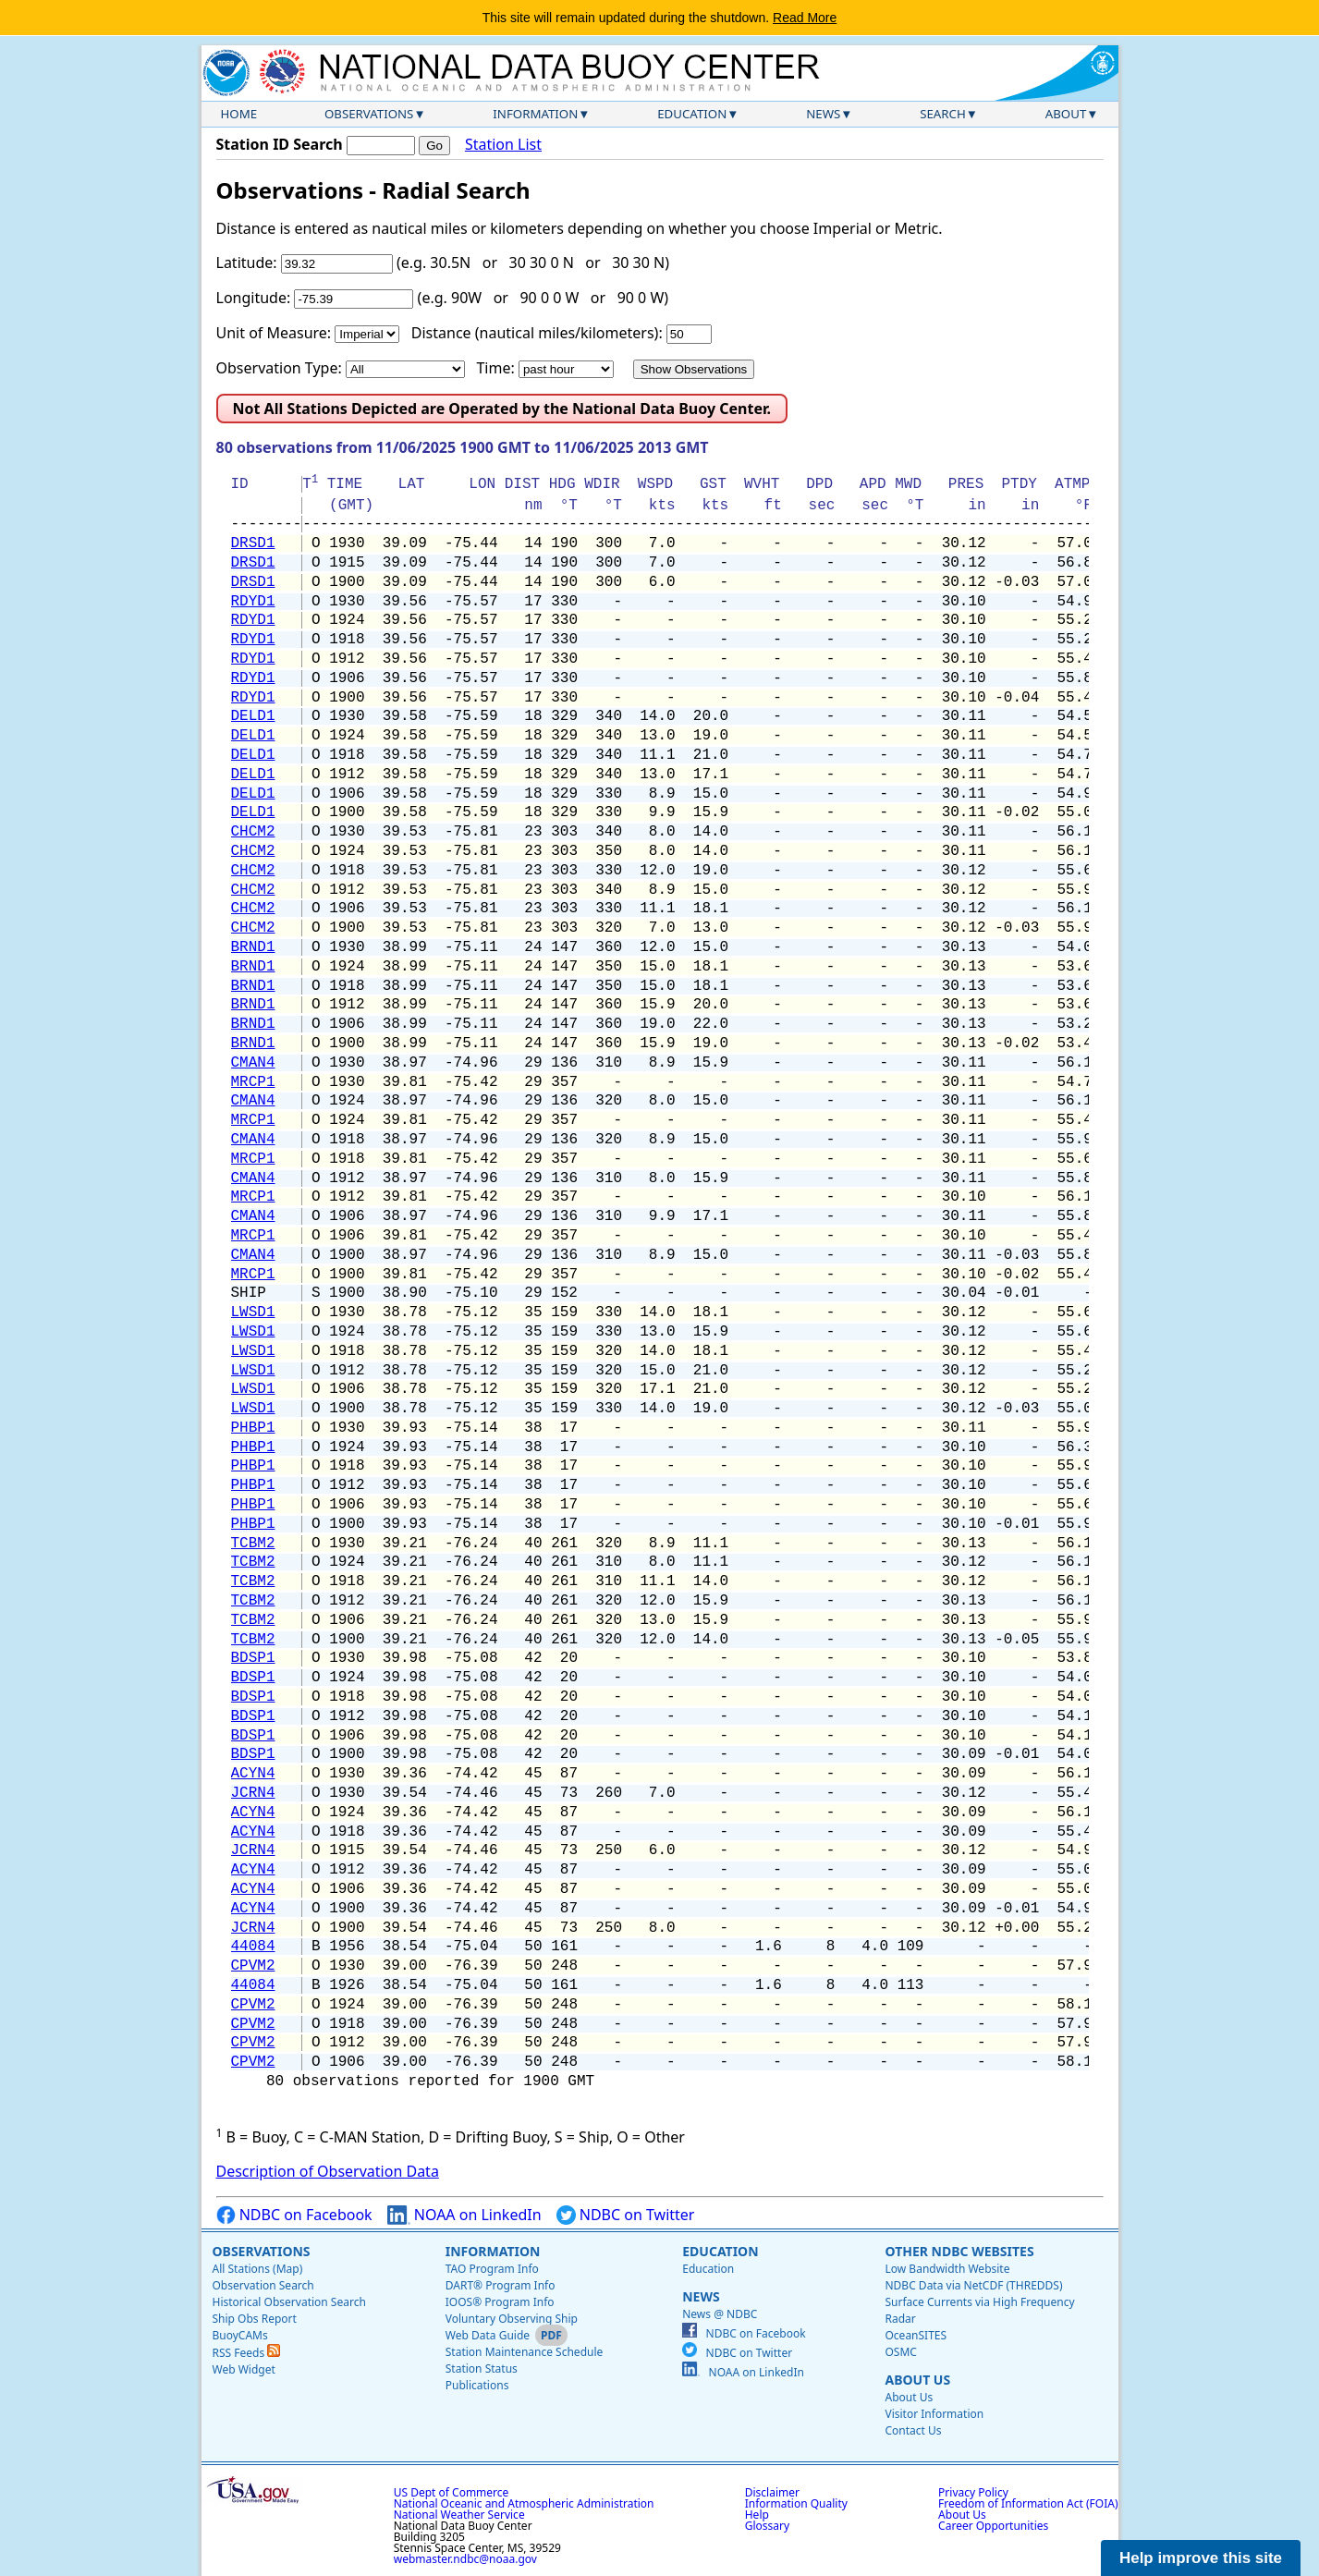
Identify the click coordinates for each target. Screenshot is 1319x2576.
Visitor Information (934, 2414)
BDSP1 (253, 1658)
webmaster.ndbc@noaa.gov (465, 2559)
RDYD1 (253, 602)
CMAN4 (253, 1063)
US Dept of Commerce (451, 2492)
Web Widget (244, 2369)
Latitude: (246, 262)
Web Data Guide (488, 2335)
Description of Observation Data (327, 2171)
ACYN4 (253, 1774)
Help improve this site (1200, 2558)
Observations (368, 113)
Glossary (767, 2525)
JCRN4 (253, 1793)
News (823, 113)
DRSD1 (253, 543)
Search (943, 113)
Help (757, 2514)
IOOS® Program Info (500, 2302)
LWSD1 (253, 1312)
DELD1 (253, 716)
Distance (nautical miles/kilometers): (537, 333)
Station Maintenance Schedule (525, 2352)
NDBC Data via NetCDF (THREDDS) (973, 2285)
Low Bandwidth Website (947, 2269)
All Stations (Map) (258, 2269)
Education (692, 113)
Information (535, 113)
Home (239, 113)
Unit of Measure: (274, 333)
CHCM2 (253, 832)
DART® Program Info (501, 2285)
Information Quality (796, 2503)
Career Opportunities (993, 2525)
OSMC (900, 2352)
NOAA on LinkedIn (464, 2215)
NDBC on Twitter (625, 2215)
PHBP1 (253, 1428)
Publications (477, 2385)
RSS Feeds (247, 2353)
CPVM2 (253, 1966)
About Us (917, 2379)
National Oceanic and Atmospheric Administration (524, 2503)
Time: (495, 368)
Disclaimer (772, 2492)
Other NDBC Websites (959, 2251)
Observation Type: (279, 368)
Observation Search (263, 2285)
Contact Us (913, 2430)
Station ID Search (279, 144)
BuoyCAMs (240, 2335)
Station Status (482, 2368)
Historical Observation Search (289, 2302)
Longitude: (253, 297)
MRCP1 (253, 1082)
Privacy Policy (973, 2492)
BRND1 (253, 947)
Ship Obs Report (255, 2318)
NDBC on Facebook (294, 2215)
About (1066, 113)
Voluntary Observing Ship (512, 2318)
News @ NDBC (719, 2314)
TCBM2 (253, 1543)
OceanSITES (916, 2335)
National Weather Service (459, 2514)
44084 (253, 1946)
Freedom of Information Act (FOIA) (1027, 2503)
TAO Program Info (492, 2269)
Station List (503, 144)
